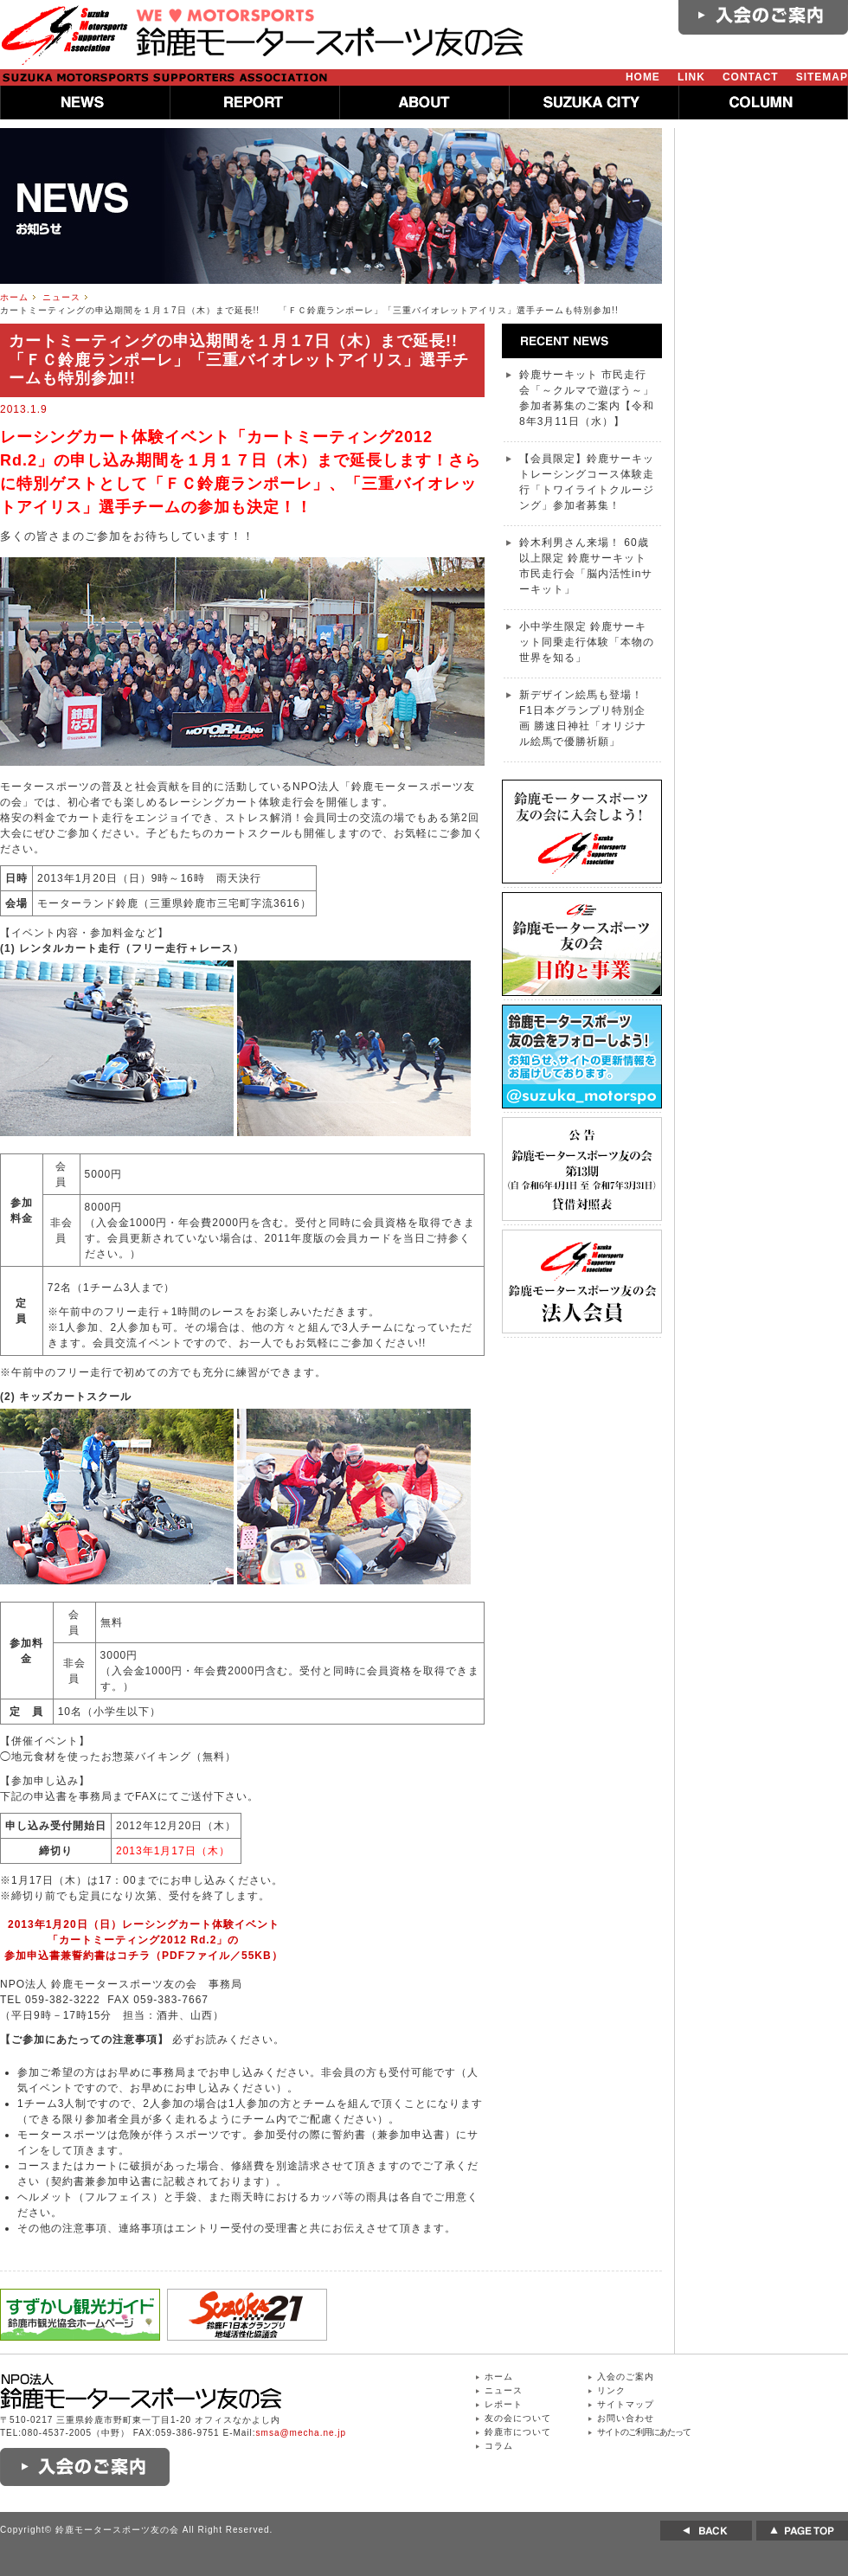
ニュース (61, 297)
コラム (499, 2446)
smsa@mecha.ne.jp (301, 2433)
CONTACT (751, 77)
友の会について (518, 2418)
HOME (643, 77)
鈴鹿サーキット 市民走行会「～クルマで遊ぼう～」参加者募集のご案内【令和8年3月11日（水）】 (586, 398)
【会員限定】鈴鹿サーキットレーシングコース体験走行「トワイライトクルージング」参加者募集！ (586, 482)
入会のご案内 (625, 2376)
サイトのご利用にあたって (644, 2432)
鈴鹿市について (518, 2432)
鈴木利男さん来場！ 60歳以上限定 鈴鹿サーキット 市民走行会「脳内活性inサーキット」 (585, 565)
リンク (611, 2390)
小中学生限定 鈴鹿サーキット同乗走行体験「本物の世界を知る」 (586, 642)
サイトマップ (625, 2404)
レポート (504, 2404)
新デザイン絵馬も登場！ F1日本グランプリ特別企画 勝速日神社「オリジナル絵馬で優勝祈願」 (582, 718)
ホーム (14, 297)
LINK (691, 77)
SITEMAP (822, 77)
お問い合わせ (625, 2418)
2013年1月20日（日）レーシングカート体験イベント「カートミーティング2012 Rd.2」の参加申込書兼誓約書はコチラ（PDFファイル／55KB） (143, 1940)
